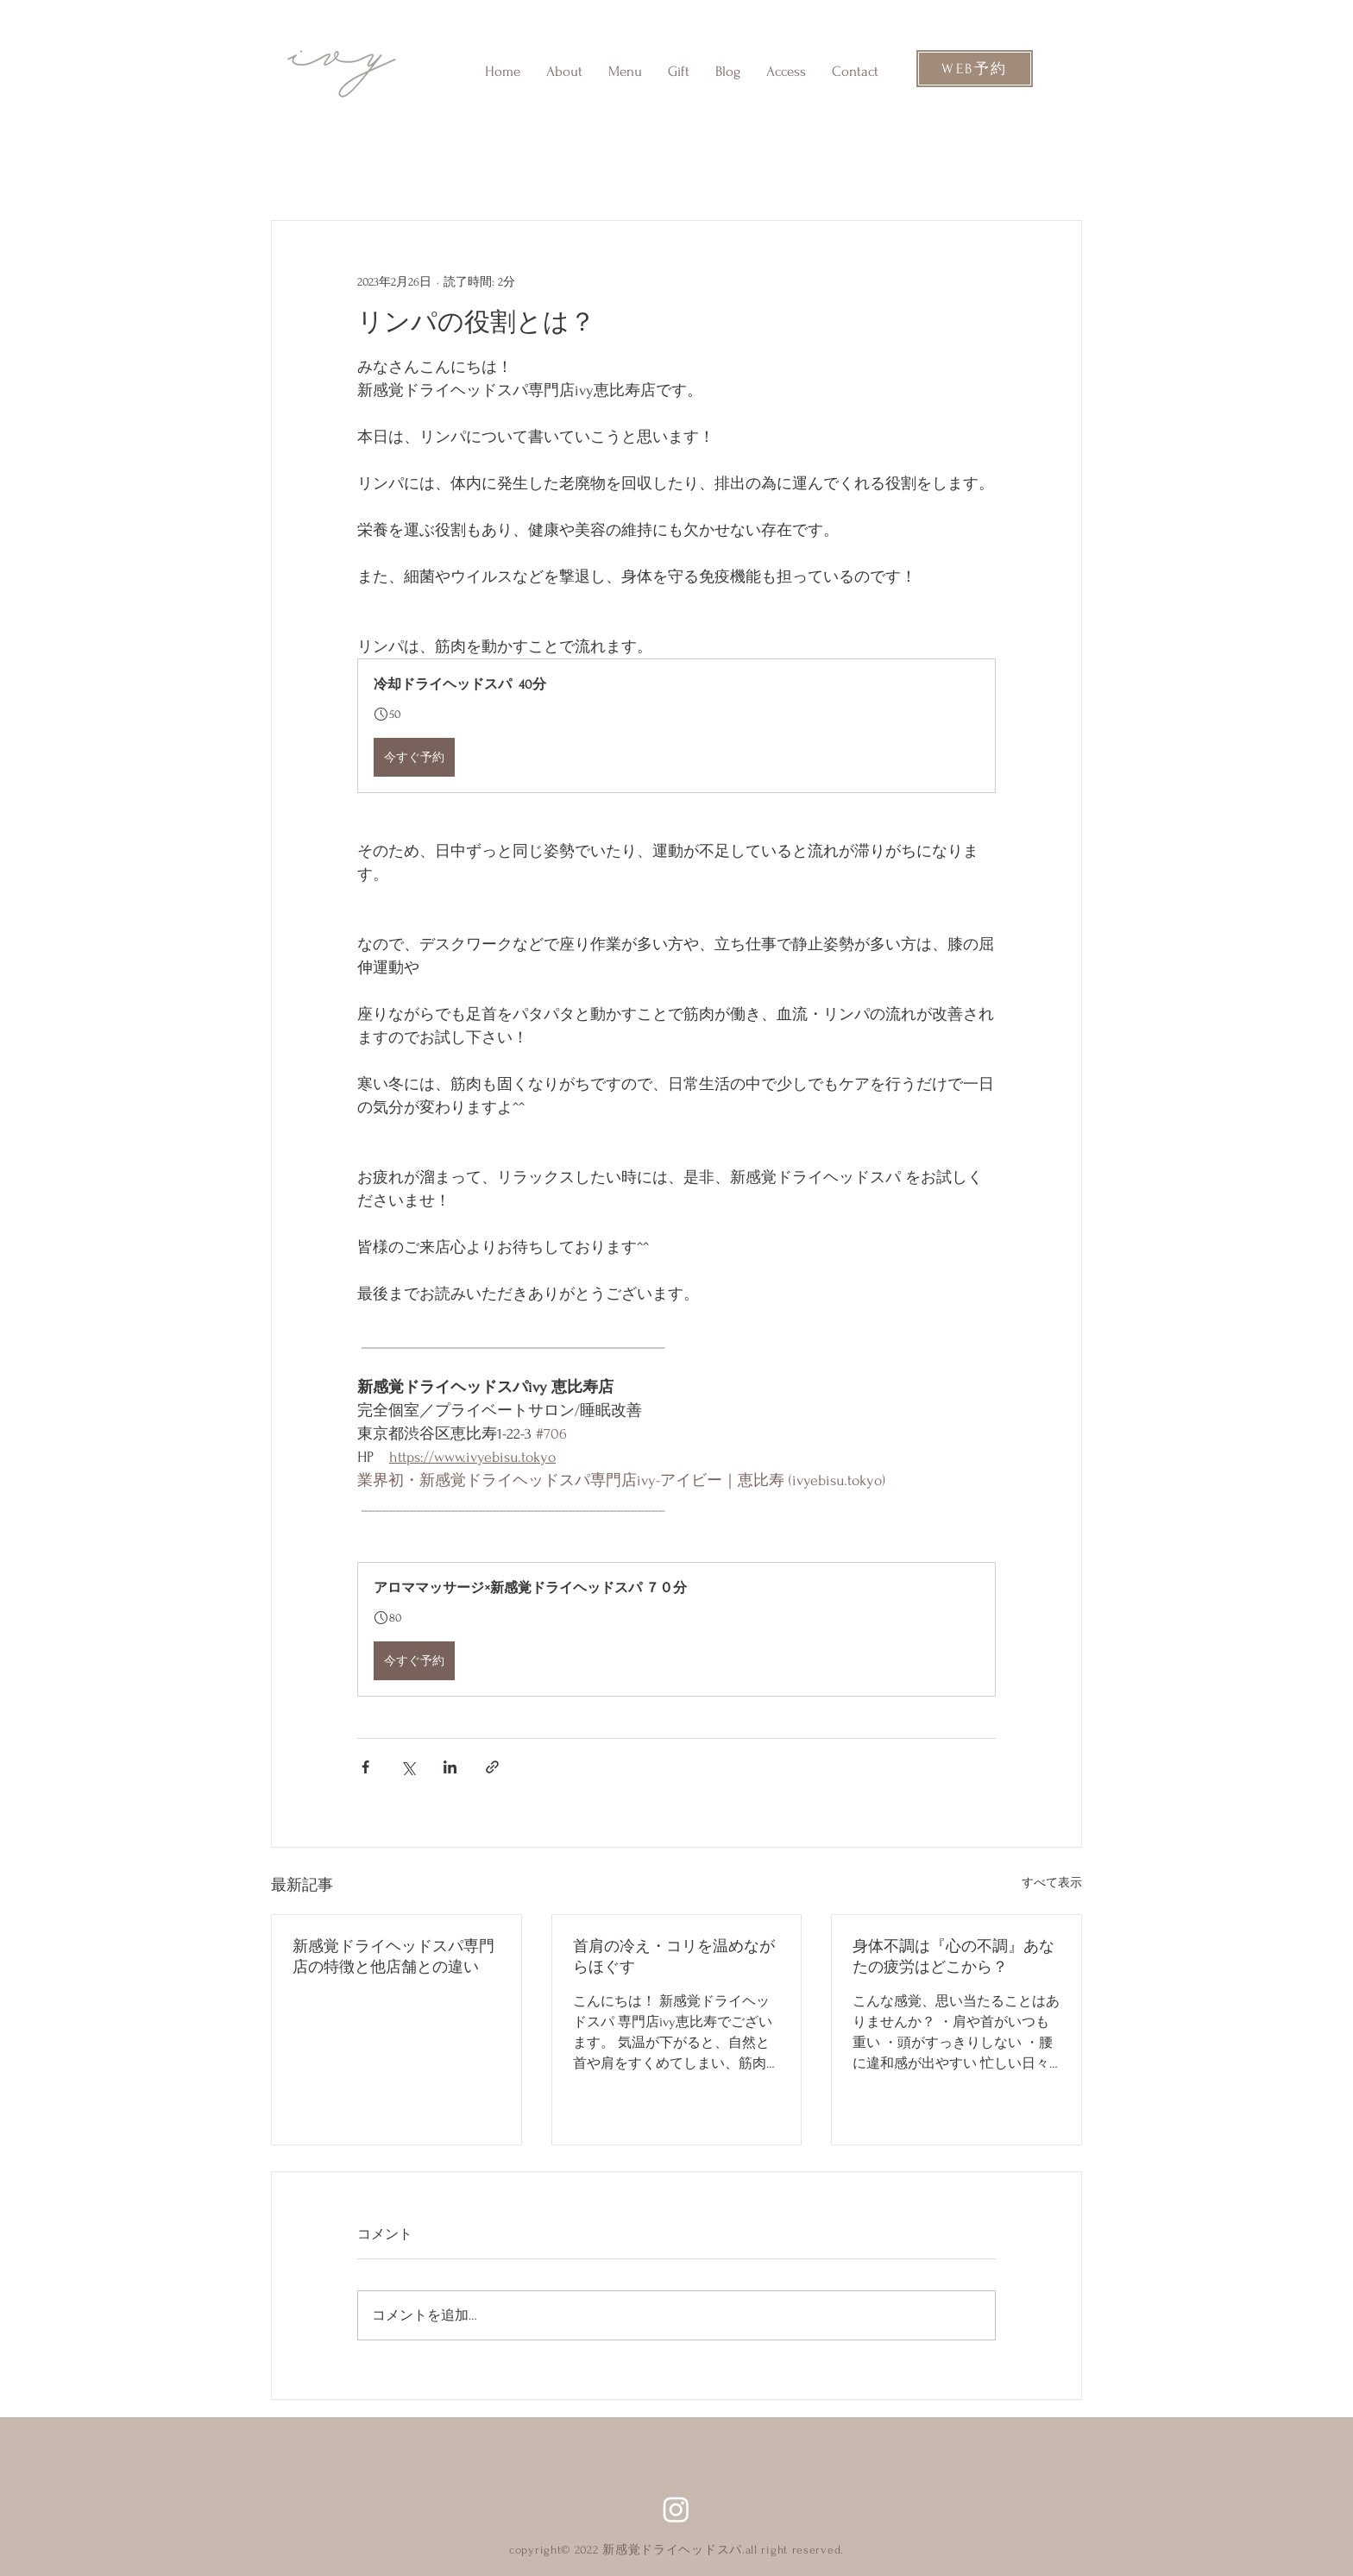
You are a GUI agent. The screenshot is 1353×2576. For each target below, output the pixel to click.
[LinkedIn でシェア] (450, 1767)
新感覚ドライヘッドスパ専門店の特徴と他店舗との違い (393, 1956)
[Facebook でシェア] (365, 1767)
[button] (676, 725)
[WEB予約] (975, 68)
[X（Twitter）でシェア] (408, 1767)
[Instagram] (676, 2509)
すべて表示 (1052, 1882)
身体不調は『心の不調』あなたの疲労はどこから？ (953, 1956)
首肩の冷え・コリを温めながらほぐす (674, 1956)
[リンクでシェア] (492, 1767)
